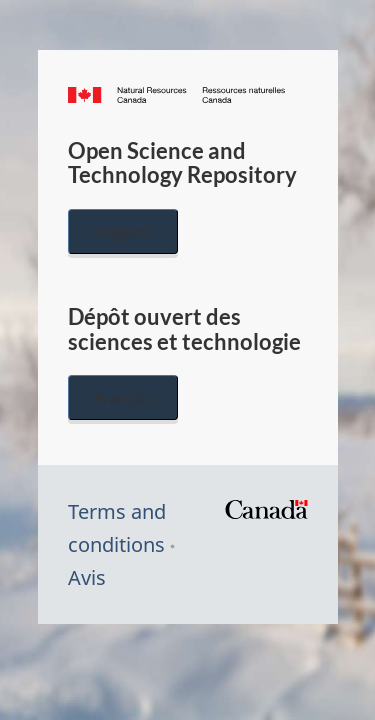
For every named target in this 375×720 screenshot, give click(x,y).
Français (123, 397)
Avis (87, 577)
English (123, 231)
